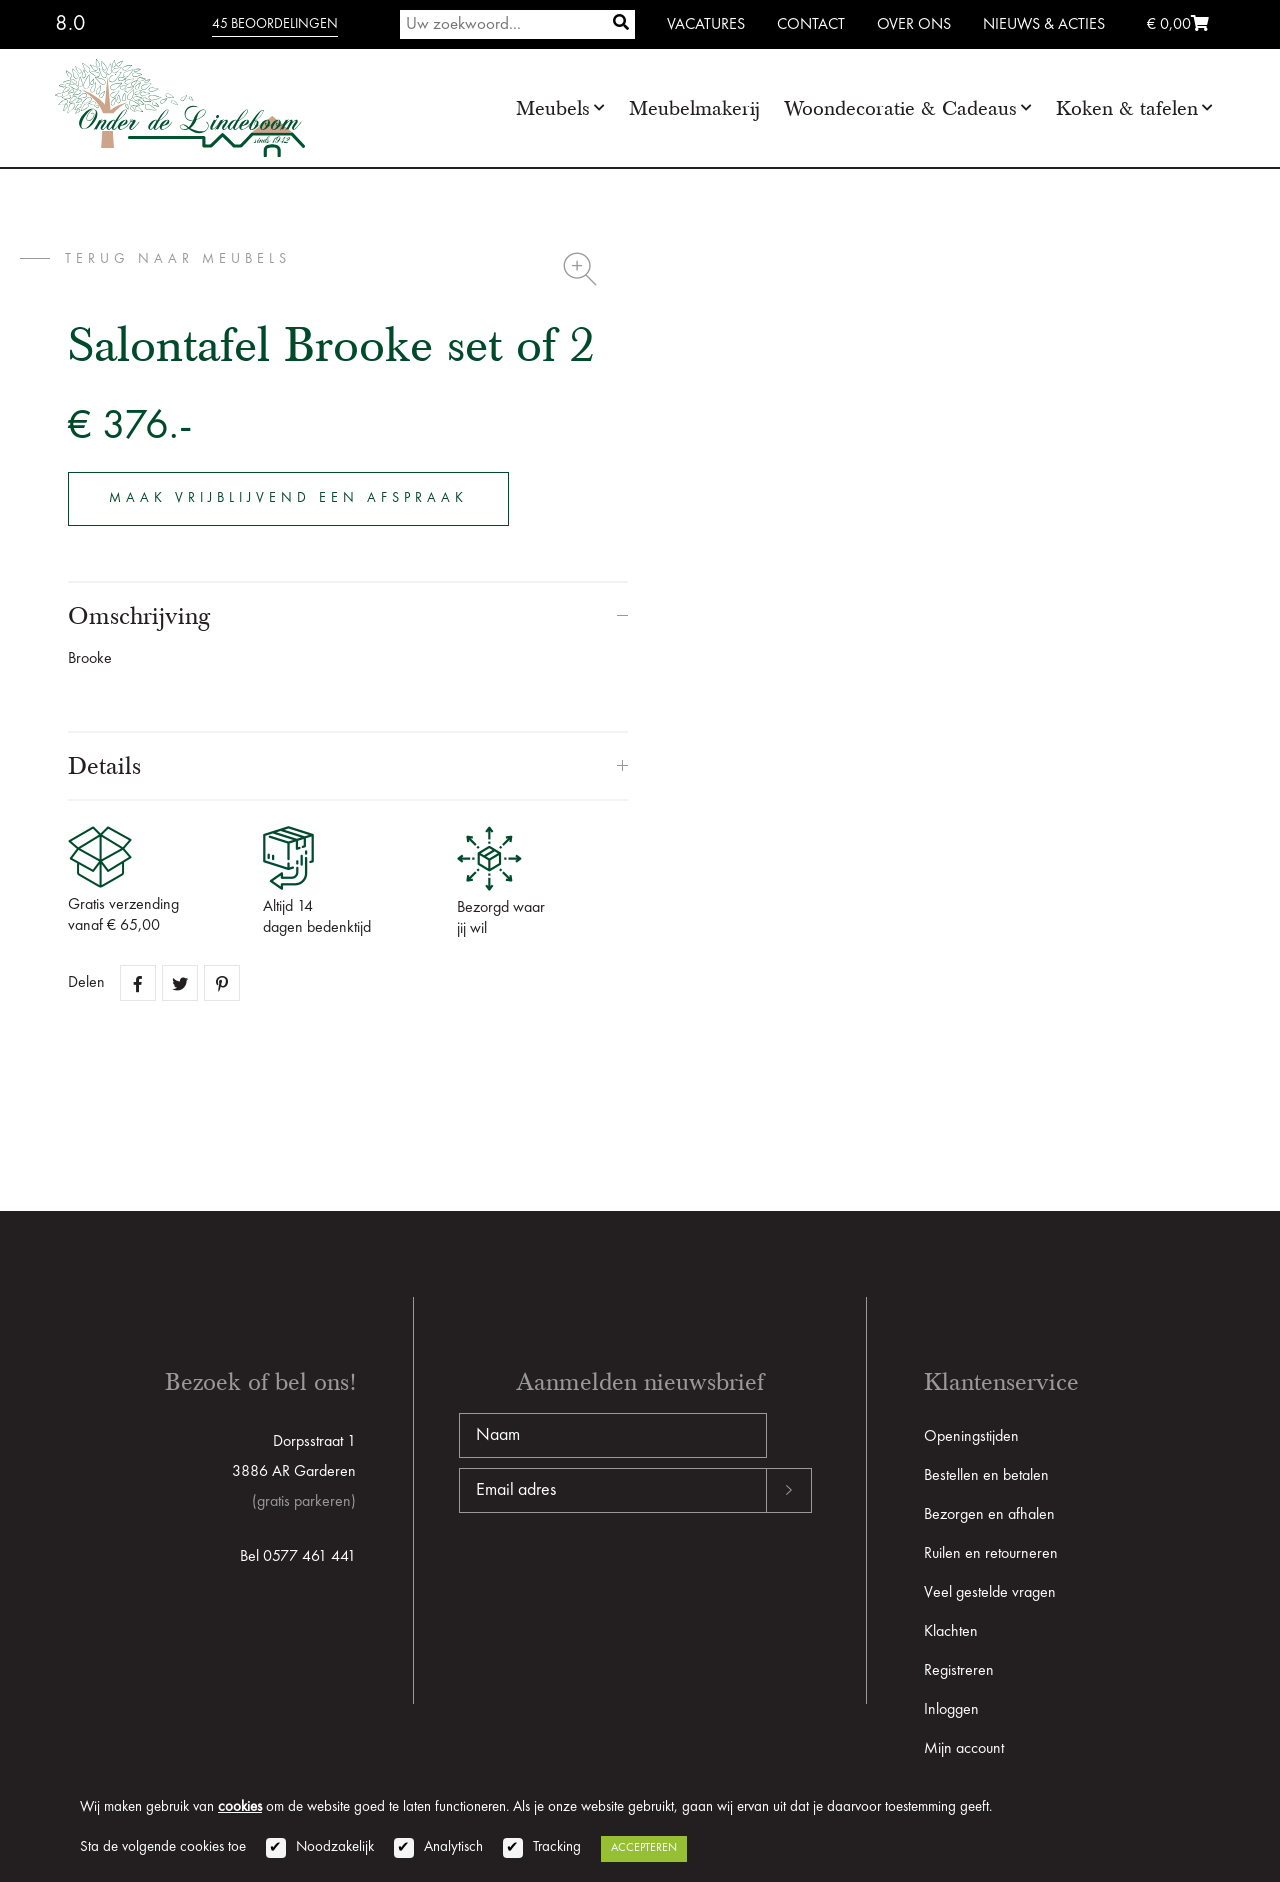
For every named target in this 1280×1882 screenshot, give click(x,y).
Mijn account (964, 1749)
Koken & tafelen (1127, 108)
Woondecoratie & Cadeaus (900, 108)
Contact (811, 25)
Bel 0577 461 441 (298, 1557)
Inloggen (951, 1710)
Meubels (553, 108)
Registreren (959, 1671)
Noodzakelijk (335, 1847)
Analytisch (453, 1847)
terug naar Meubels (178, 259)
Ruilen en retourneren (991, 1554)
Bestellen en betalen (986, 1476)
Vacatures (706, 25)
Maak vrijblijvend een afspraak (288, 498)
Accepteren (644, 1848)
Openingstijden (971, 1437)
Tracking (557, 1847)
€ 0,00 (1178, 25)
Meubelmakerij (694, 108)
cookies (240, 1807)
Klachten (951, 1632)
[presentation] (611, 1577)
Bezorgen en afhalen (989, 1515)
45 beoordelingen (275, 24)
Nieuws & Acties (1044, 25)
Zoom (580, 269)
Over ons (914, 25)
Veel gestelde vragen (990, 1593)
